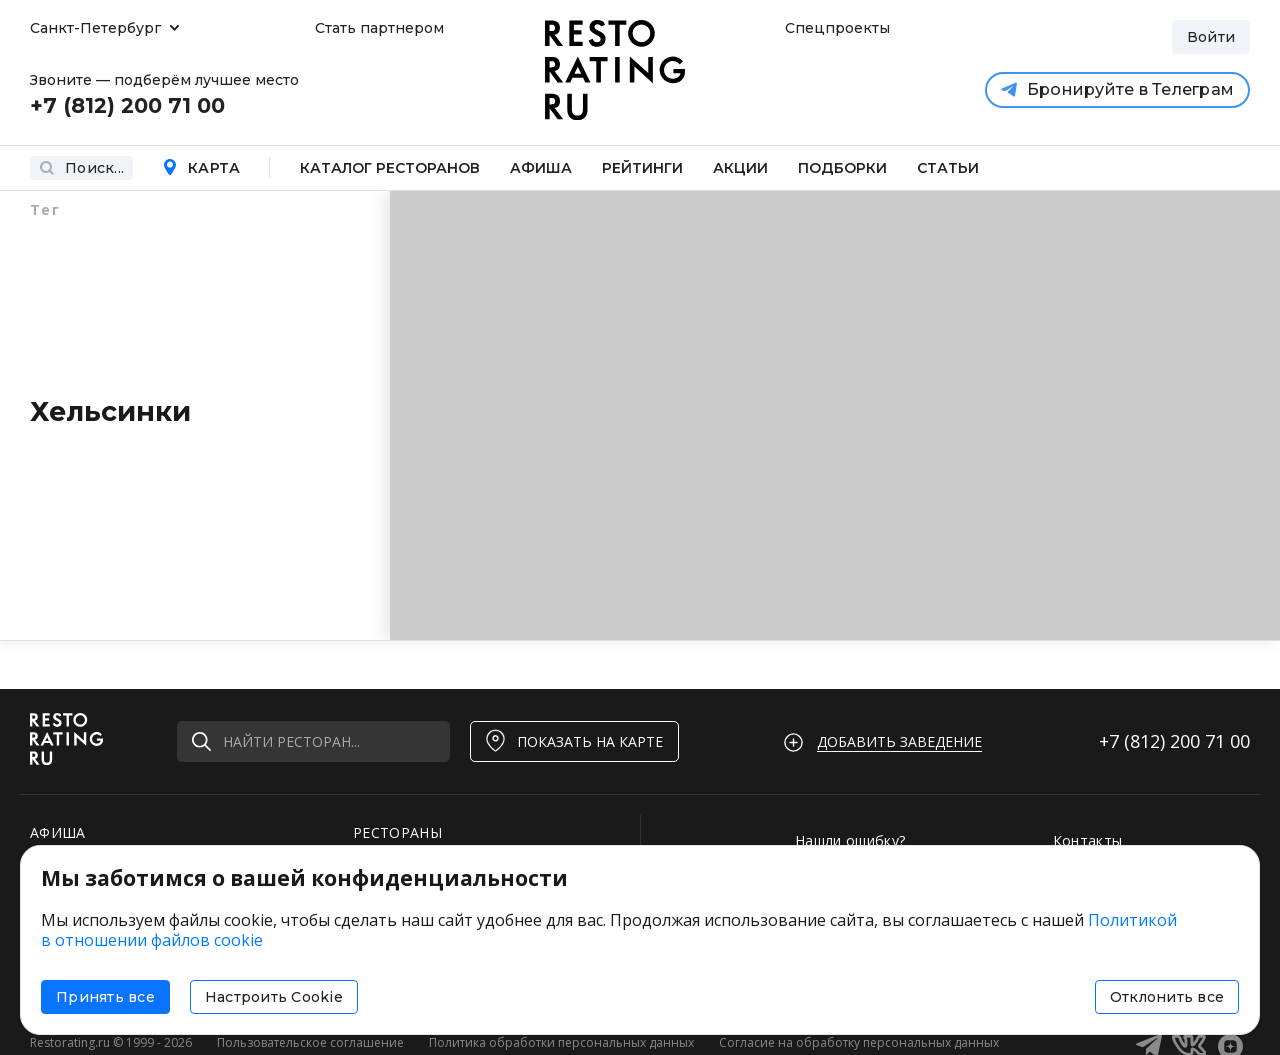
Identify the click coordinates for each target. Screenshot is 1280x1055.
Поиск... (81, 168)
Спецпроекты (835, 28)
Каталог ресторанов (390, 168)
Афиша (541, 168)
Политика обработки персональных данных (561, 1042)
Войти (1211, 37)
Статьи (948, 168)
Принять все (105, 997)
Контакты (1088, 840)
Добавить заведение (899, 741)
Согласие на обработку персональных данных (859, 1042)
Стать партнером (379, 28)
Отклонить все (1167, 997)
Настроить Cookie (274, 997)
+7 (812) (1174, 741)
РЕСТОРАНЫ (397, 832)
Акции (740, 168)
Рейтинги (642, 168)
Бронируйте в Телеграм (1117, 89)
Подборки (842, 168)
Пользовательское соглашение (310, 1042)
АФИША (58, 832)
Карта (201, 168)
